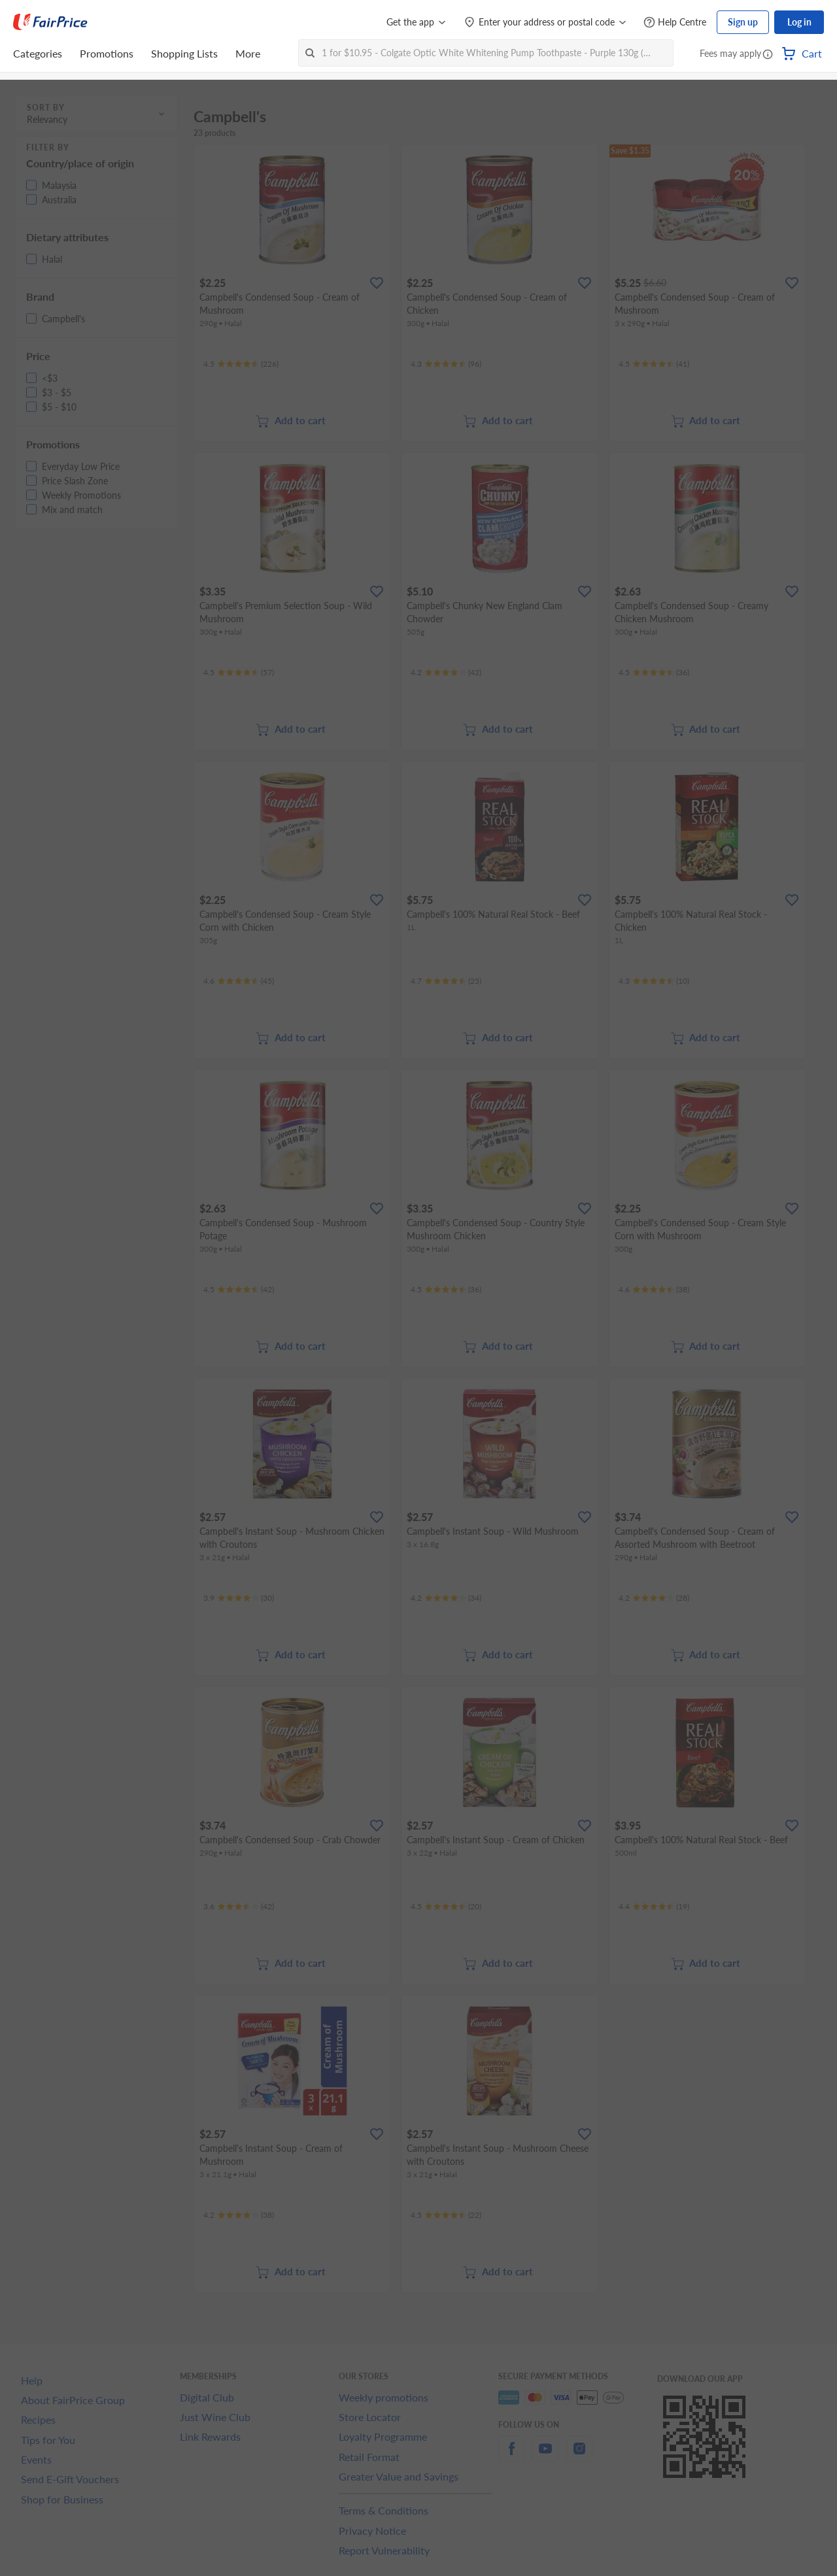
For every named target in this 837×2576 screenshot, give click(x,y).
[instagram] (579, 2456)
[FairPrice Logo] (50, 22)
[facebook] (511, 2456)
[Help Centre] (674, 22)
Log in (799, 21)
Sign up (743, 21)
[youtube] (545, 2456)
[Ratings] (240, 364)
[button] (767, 55)
